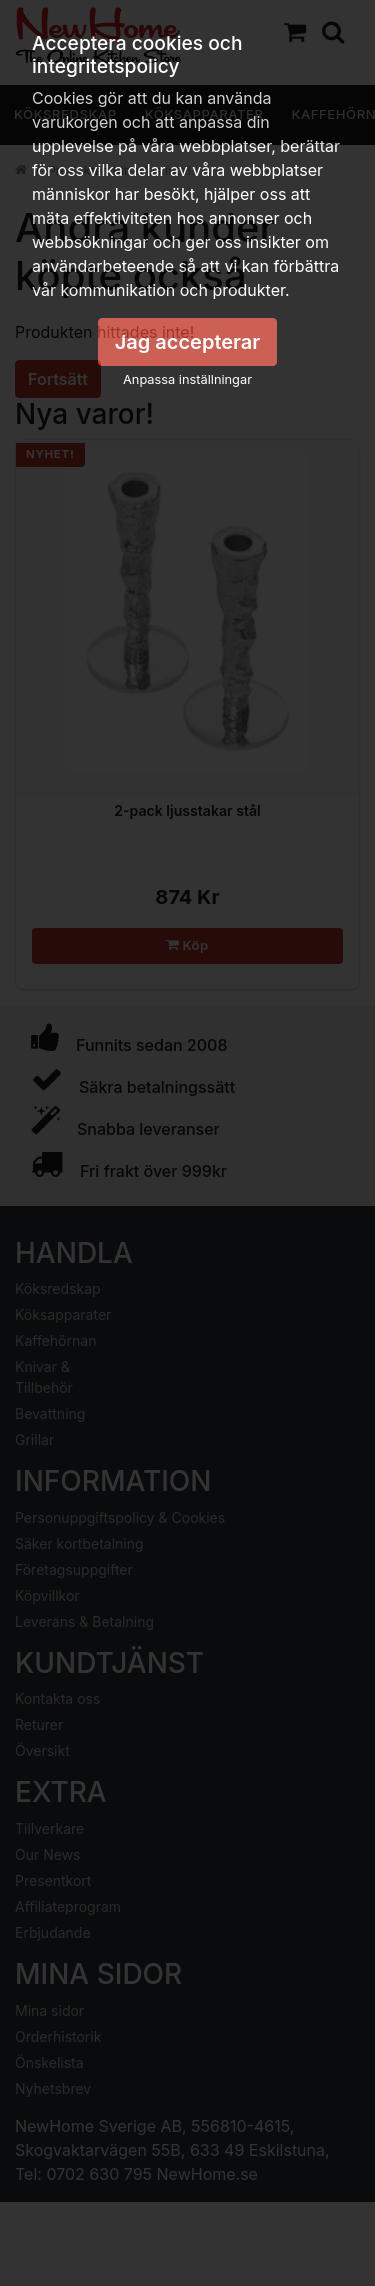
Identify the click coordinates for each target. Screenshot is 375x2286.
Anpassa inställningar (187, 379)
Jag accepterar (188, 342)
